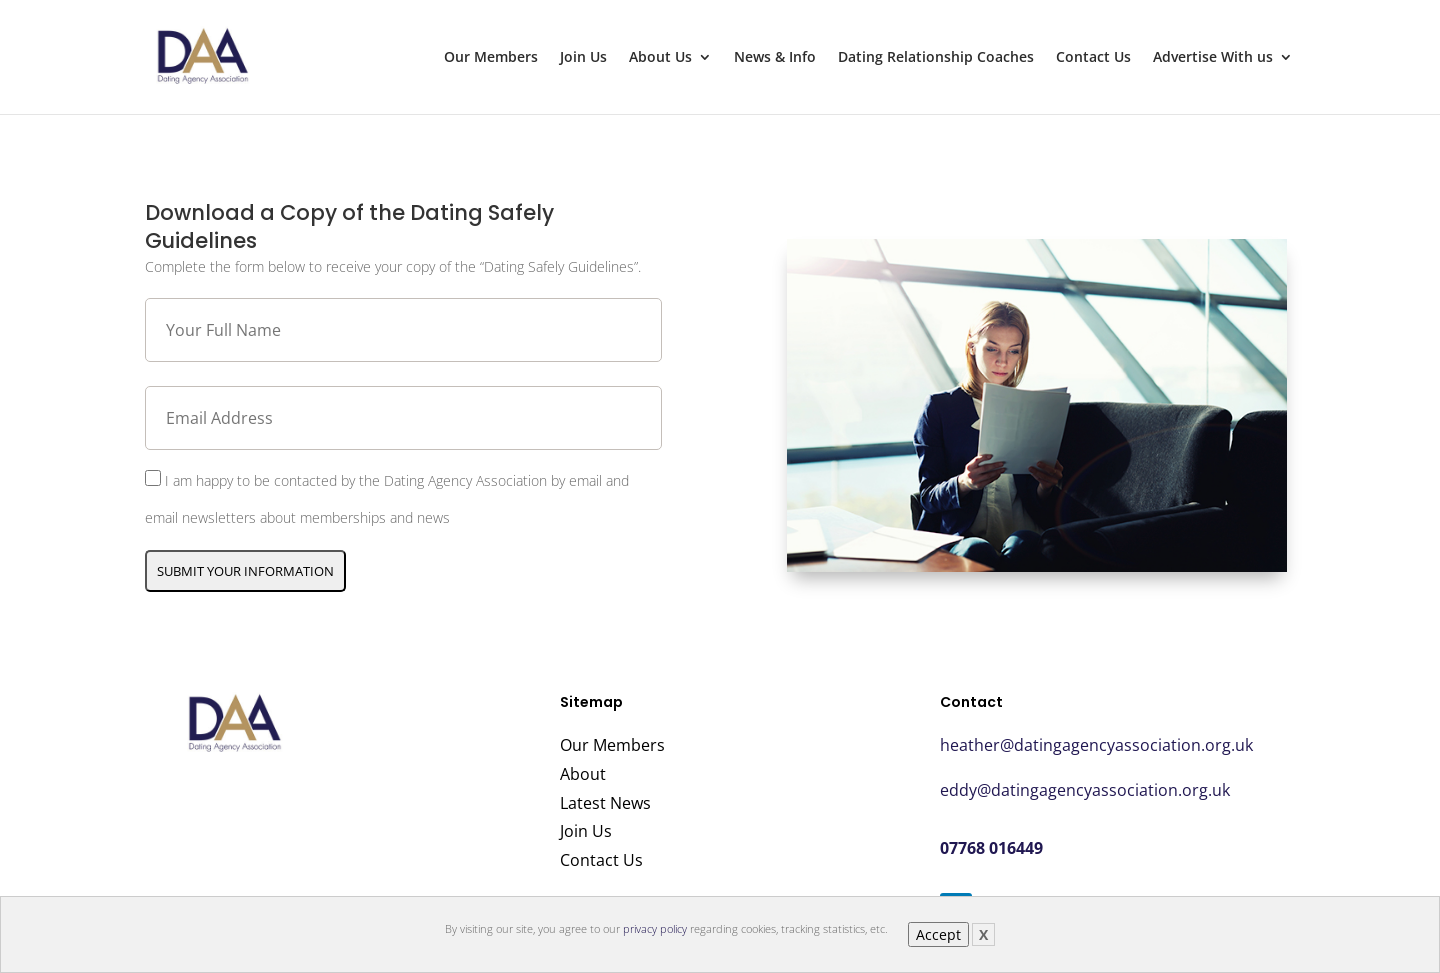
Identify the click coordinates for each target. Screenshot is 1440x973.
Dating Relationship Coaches (936, 58)
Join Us (583, 58)
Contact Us (1093, 58)
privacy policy (655, 928)
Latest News (605, 803)
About (583, 774)
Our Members (491, 58)
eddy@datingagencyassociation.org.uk (1085, 790)
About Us (660, 58)
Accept (938, 934)
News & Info (775, 58)
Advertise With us (1213, 58)
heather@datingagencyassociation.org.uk (1096, 745)
